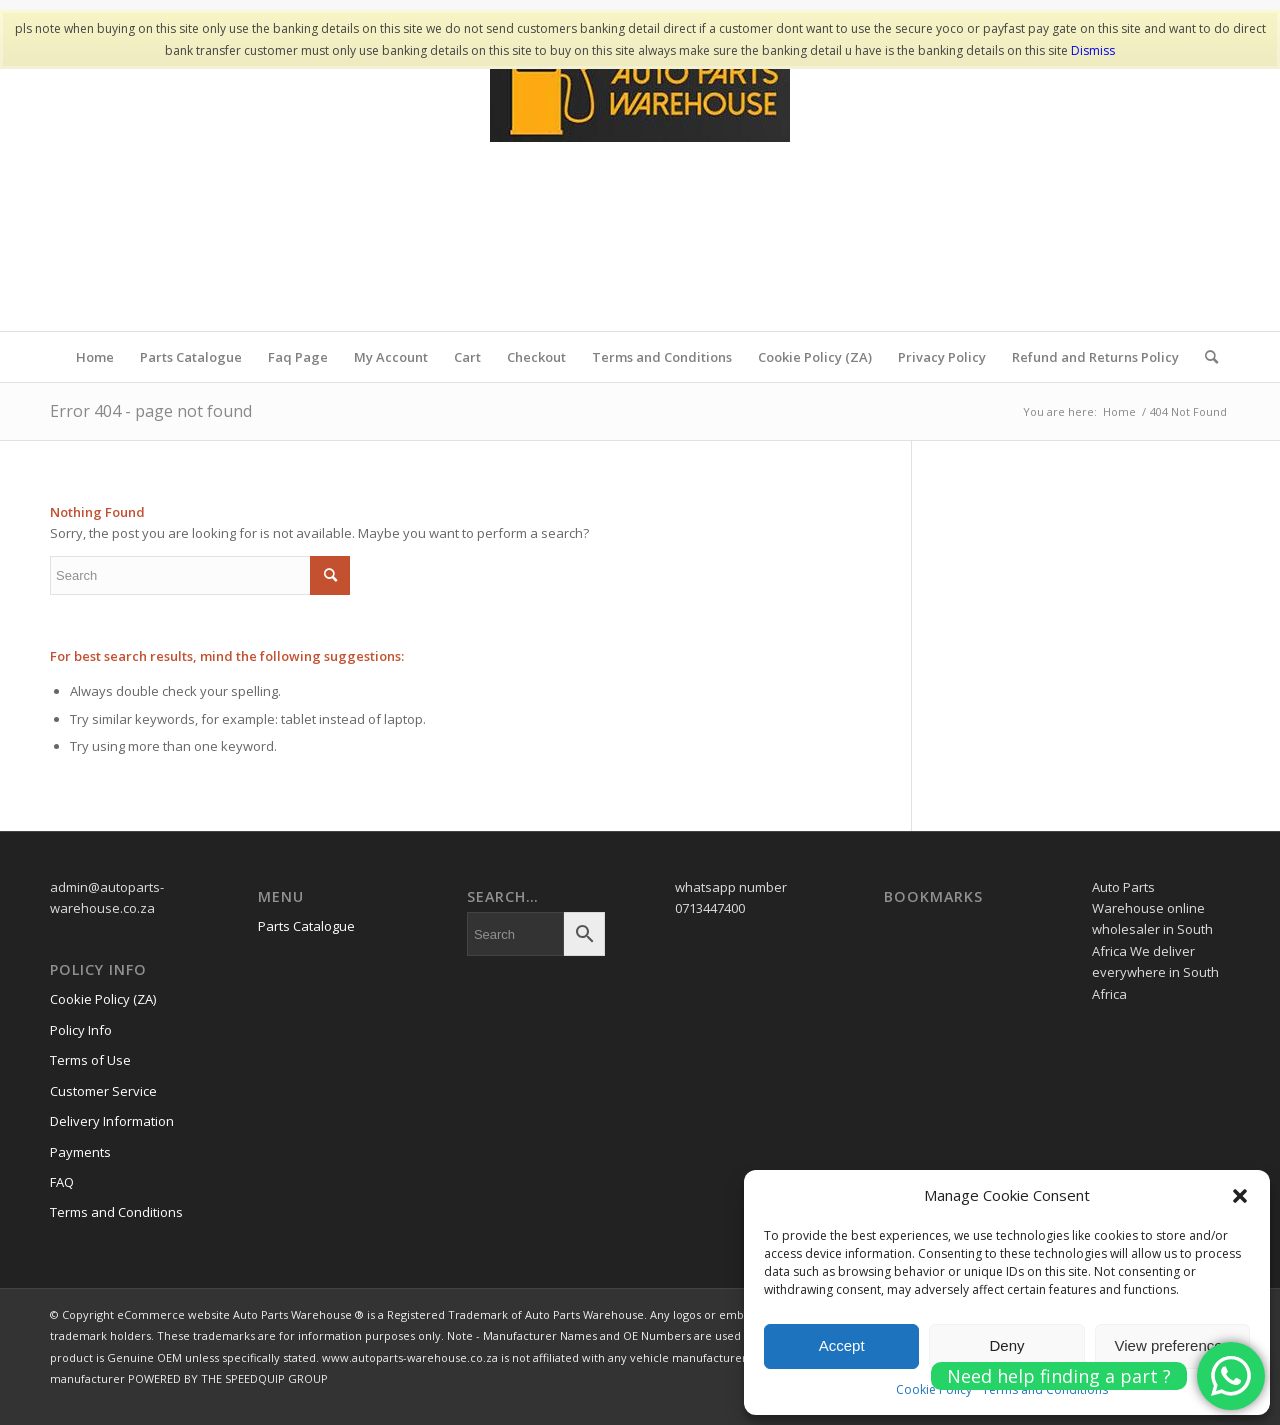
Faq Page (298, 357)
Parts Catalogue (191, 357)
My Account (391, 357)
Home (95, 357)
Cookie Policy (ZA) (815, 357)
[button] (1240, 1196)
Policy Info (81, 1030)
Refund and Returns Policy (1095, 357)
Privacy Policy (942, 357)
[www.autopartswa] (640, 181)
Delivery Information (112, 1121)
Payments (80, 1152)
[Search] (1205, 357)
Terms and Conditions (662, 357)
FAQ (62, 1182)
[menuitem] (1205, 357)
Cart (467, 357)
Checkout (536, 357)
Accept (842, 1345)
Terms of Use (90, 1060)
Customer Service (103, 1091)
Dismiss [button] (1093, 50)
